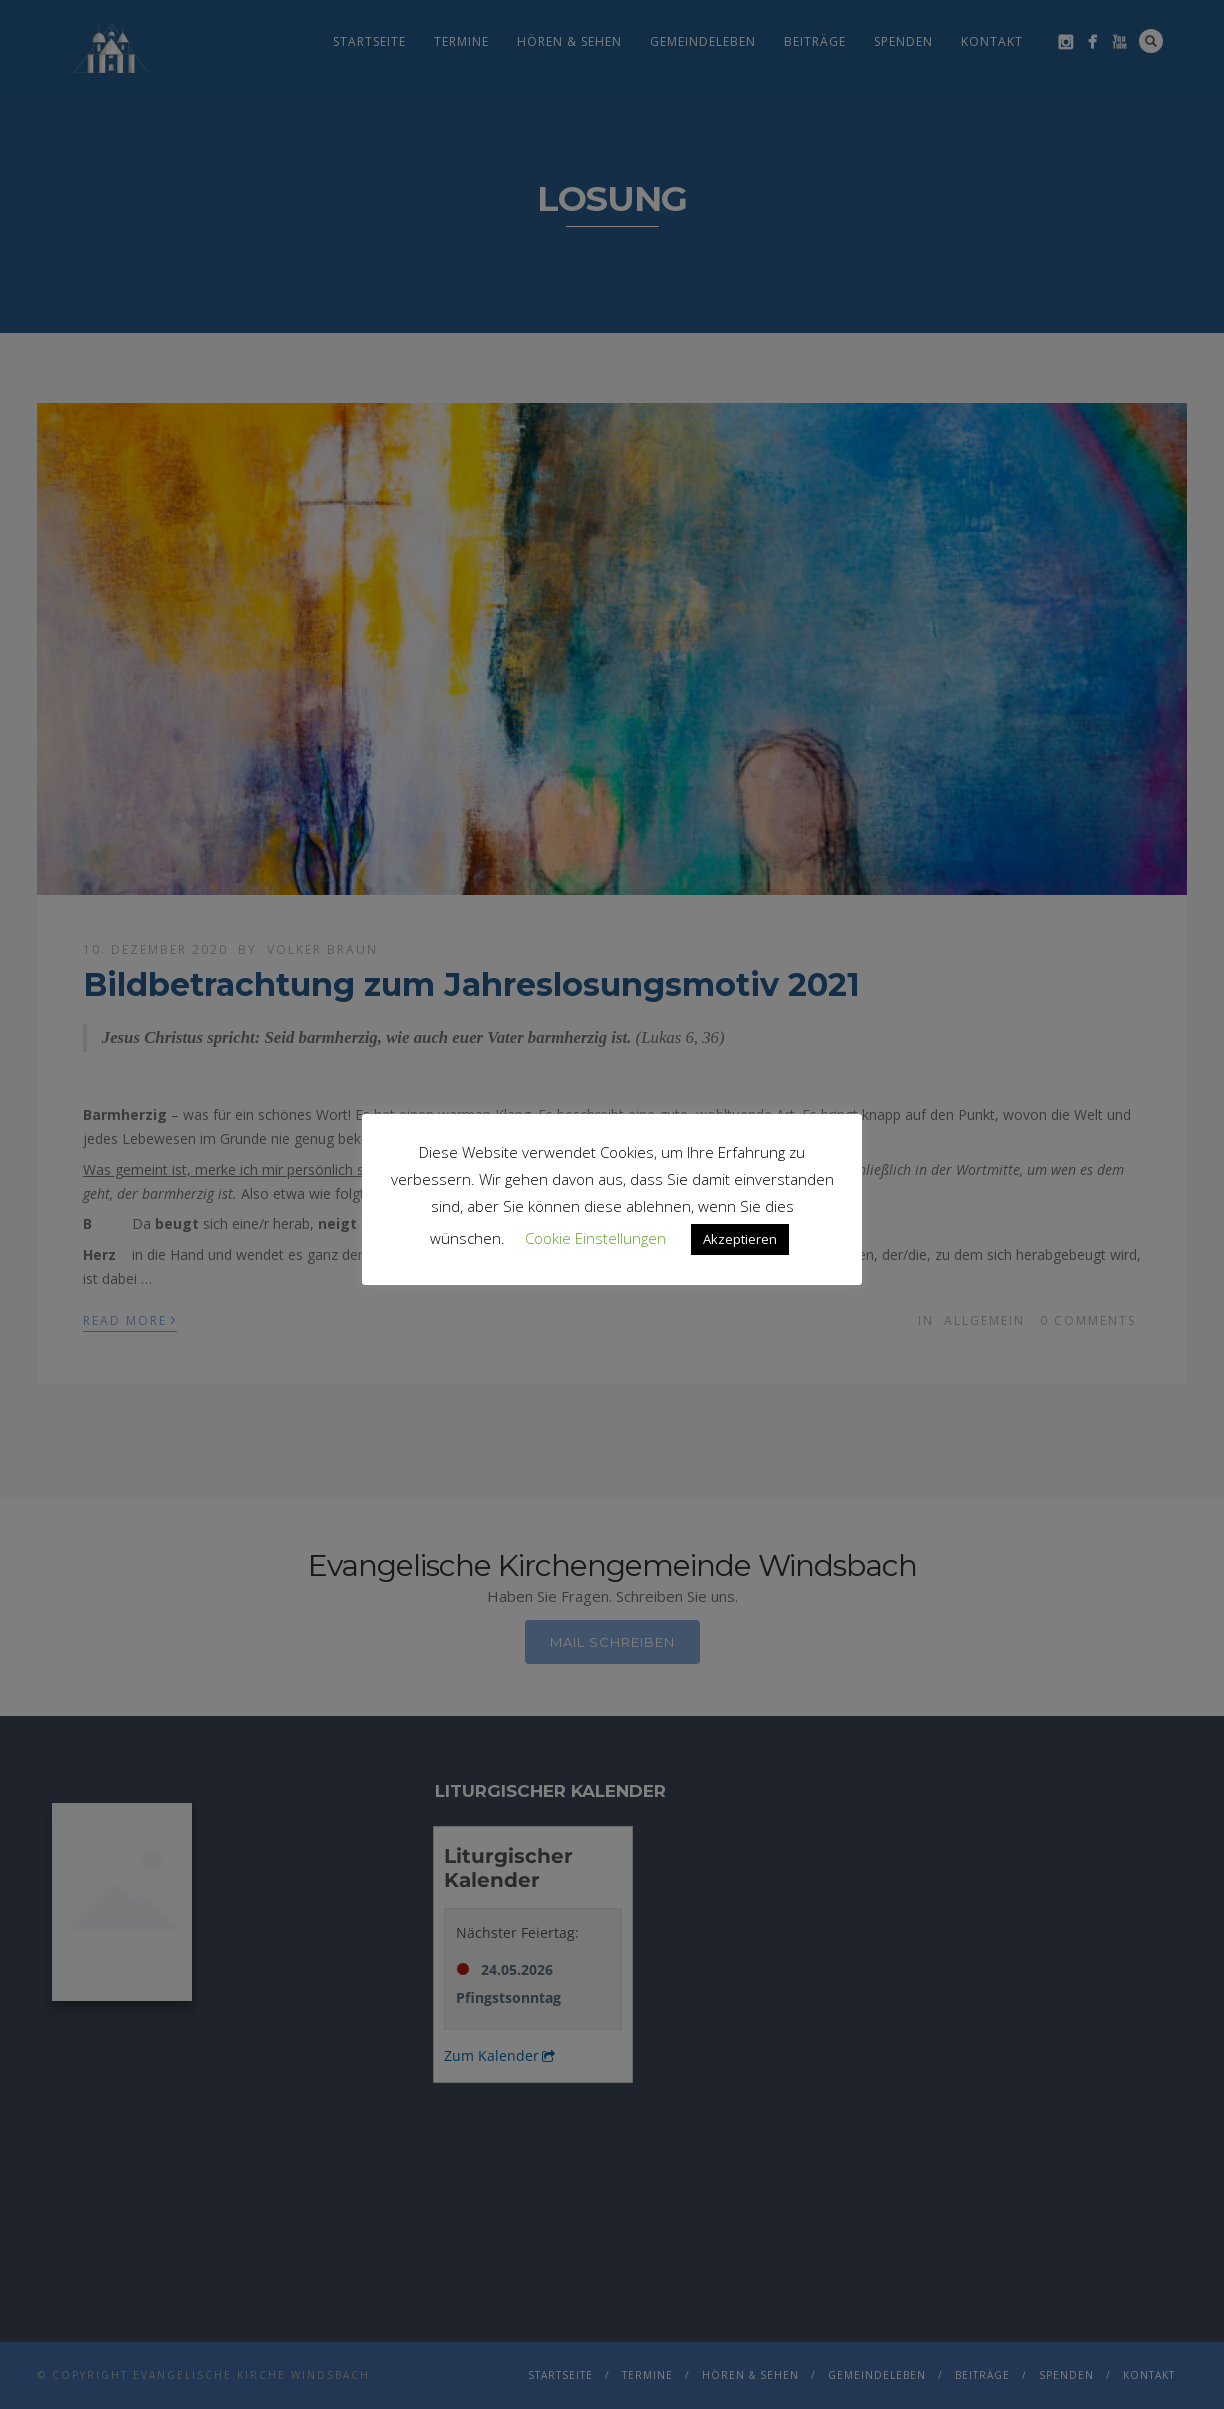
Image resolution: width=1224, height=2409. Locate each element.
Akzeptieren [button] (740, 1239)
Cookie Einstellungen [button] (595, 1238)
